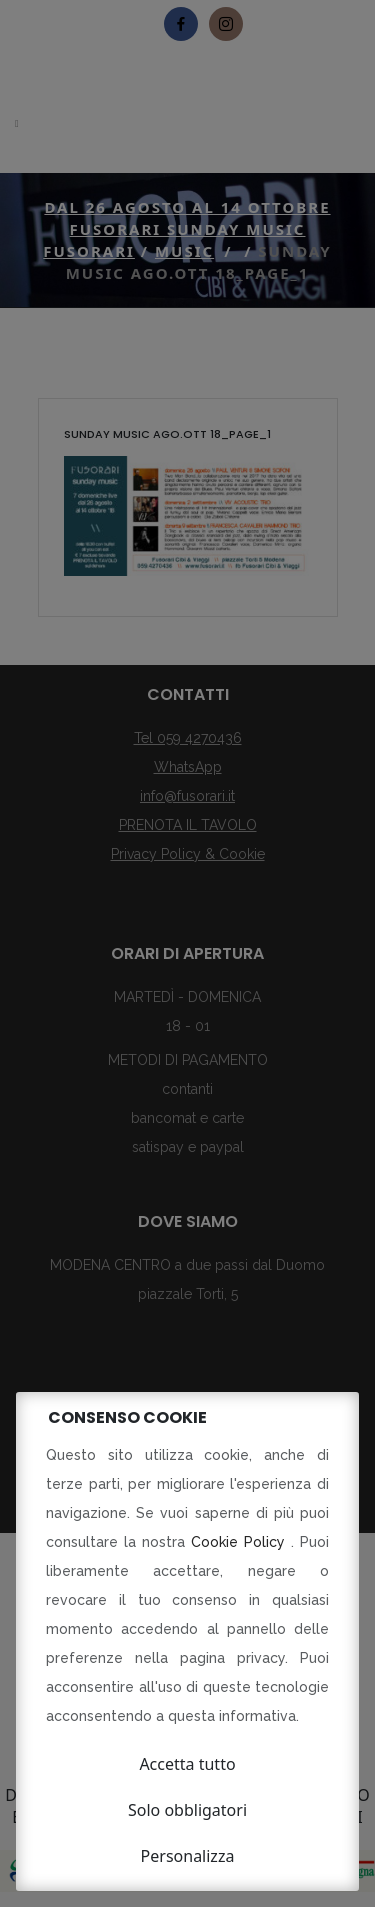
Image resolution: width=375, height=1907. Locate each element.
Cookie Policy (241, 1542)
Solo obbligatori (187, 1810)
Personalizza (188, 1856)
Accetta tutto (187, 1764)
